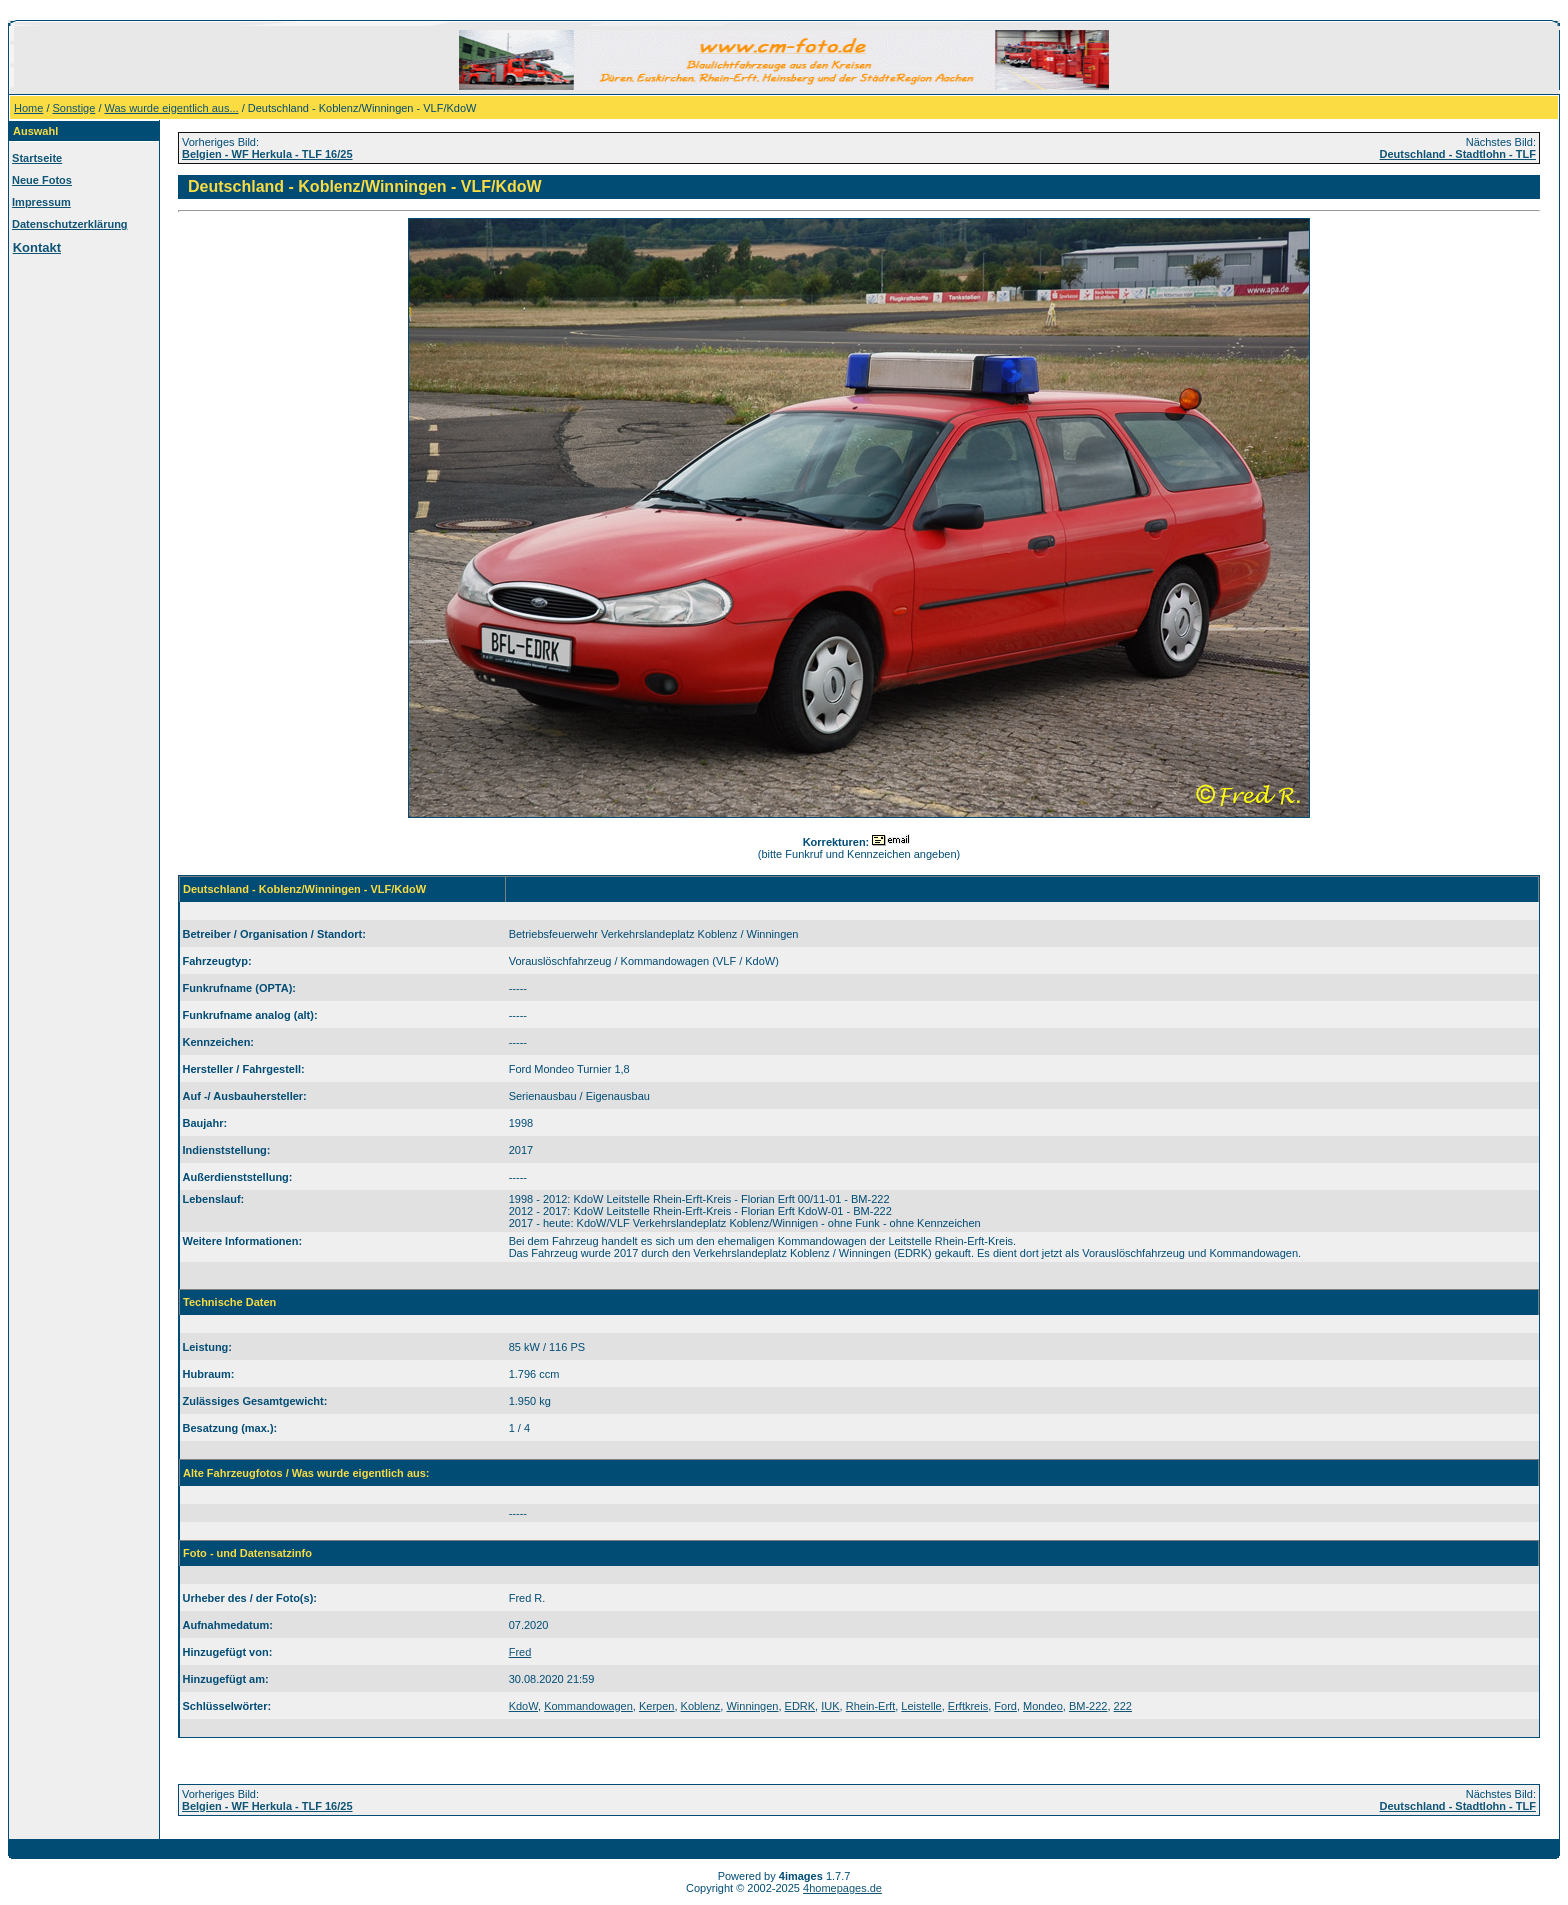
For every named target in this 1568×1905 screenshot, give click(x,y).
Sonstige (74, 108)
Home (28, 108)
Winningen (752, 1706)
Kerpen (656, 1706)
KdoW (523, 1706)
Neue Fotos (42, 180)
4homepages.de (842, 1888)
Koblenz (701, 1706)
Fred (520, 1652)
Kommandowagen (588, 1706)
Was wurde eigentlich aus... (172, 108)
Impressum (41, 202)
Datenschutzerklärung (70, 224)
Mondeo (1043, 1706)
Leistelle (921, 1706)
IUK (830, 1706)
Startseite (37, 158)
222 (1123, 1706)
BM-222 (1088, 1706)
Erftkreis (968, 1706)
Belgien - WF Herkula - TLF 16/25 (267, 154)
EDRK (800, 1706)
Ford (1005, 1706)
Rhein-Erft (871, 1706)
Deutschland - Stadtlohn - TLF (1458, 154)
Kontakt (37, 247)
